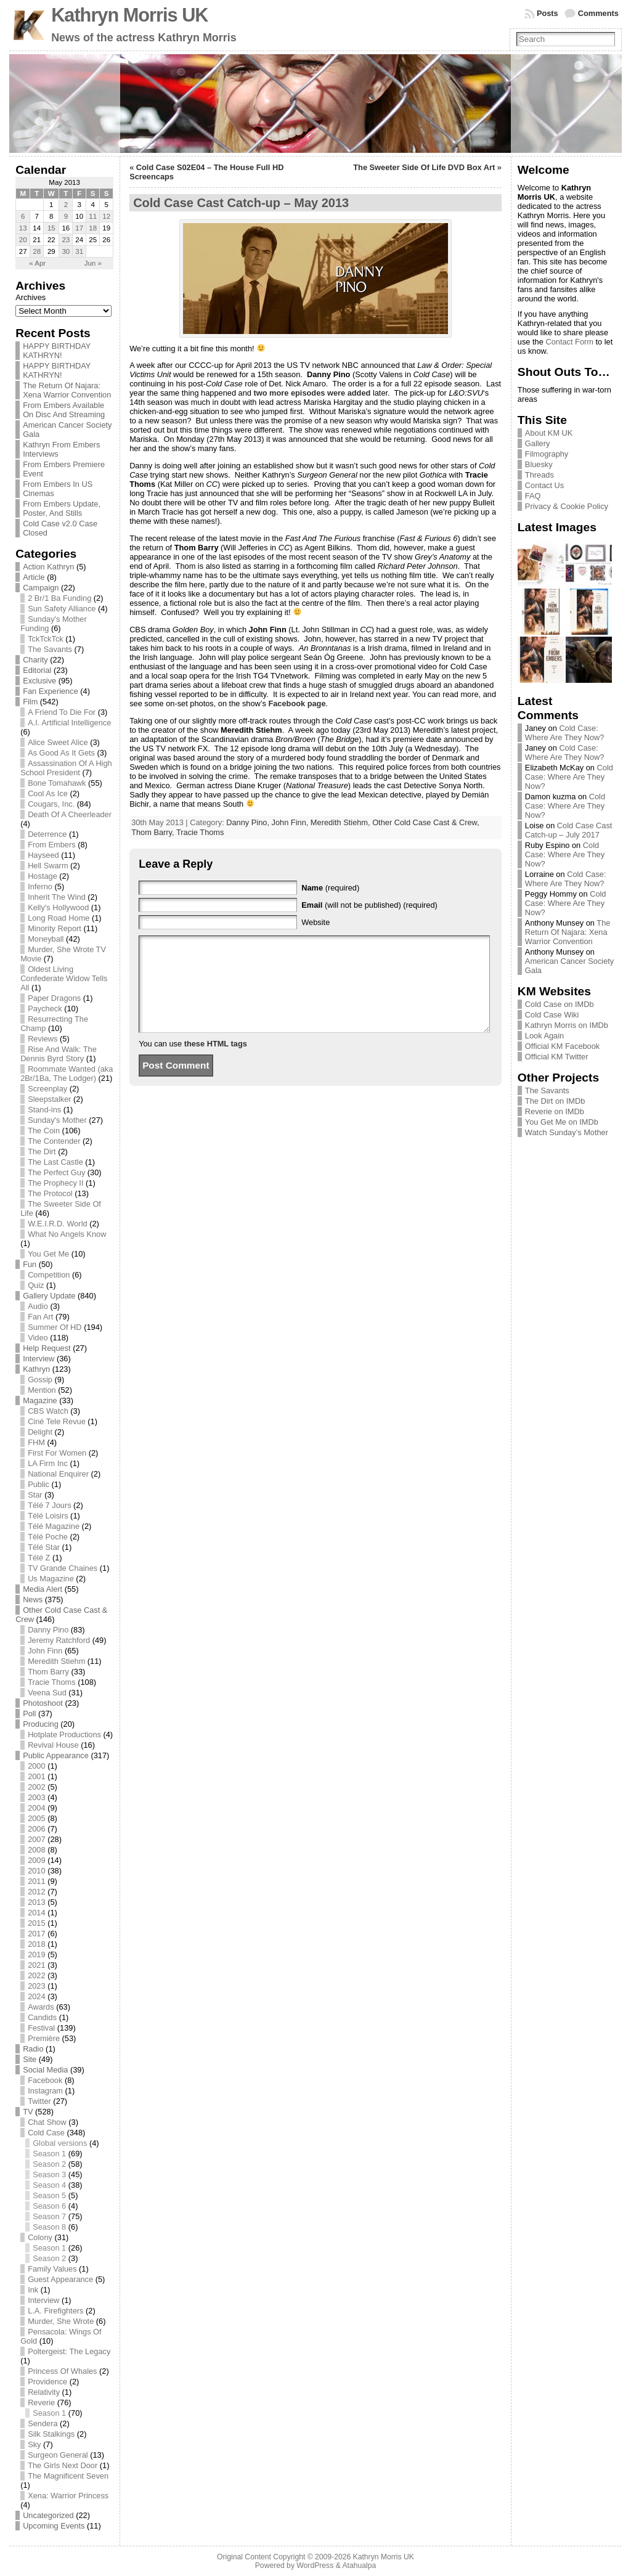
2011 (36, 1881)
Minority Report (54, 928)
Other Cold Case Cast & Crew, (425, 822)
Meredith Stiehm (56, 1661)
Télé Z (39, 1557)
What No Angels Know (67, 1234)
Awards (41, 2006)
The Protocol (50, 1193)
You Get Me (48, 1253)
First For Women (57, 1452)
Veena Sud (47, 1692)
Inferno (40, 886)
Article (34, 577)
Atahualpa (359, 2565)
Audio (38, 1306)
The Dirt (42, 1151)
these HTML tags (215, 1062)
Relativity (44, 2392)
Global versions (60, 2143)
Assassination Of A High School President (66, 768)
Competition (49, 1274)
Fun (29, 1264)
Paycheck (45, 1008)
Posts (547, 13)
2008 (36, 1849)
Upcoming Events (53, 2525)
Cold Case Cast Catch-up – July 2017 (569, 830)
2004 (36, 1807)
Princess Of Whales (62, 2371)
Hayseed (43, 855)
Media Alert (42, 1589)
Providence (47, 2381)
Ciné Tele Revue (57, 1421)
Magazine (40, 1400)
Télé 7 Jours (49, 1505)
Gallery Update (49, 1295)
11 (93, 216)
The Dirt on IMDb (555, 1101)
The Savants (50, 649)
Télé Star (44, 1547)
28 (37, 251)
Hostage (42, 876)
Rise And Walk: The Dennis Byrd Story (58, 1054)
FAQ (533, 495)
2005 (36, 1818)
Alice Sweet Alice (58, 742)
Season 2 (49, 2164)
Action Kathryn (48, 566)
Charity (35, 659)
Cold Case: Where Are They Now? (565, 732)
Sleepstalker (49, 1099)
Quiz (36, 1285)
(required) (330, 887)
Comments (598, 13)
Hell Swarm (48, 865)
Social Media (45, 2069)
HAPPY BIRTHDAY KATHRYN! (57, 350)
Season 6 (49, 2206)
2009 (36, 1860)
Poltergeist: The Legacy (69, 2351)
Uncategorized (48, 2515)
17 (79, 228)
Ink (33, 2289)
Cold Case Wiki (552, 1014)
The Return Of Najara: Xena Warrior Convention (67, 390)
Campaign (41, 587)
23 (66, 239)
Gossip (40, 1379)
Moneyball (45, 939)
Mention (42, 1390)
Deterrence (47, 834)
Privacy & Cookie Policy (566, 506)
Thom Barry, (153, 832)
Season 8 (49, 2227)
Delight (40, 1432)
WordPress (314, 2565)
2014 (36, 1912)
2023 (36, 1986)
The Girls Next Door (62, 2465)
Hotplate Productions (64, 1734)
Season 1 (49, 2153)
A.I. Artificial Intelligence (69, 722)
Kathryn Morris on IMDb (566, 1025)
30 (66, 251)
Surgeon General (58, 2455)
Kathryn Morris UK (129, 15)
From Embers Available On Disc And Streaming (64, 410)
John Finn (45, 1650)
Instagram (45, 2090)
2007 (36, 1839)
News (33, 1599)
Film (30, 701)
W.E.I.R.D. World (57, 1223)
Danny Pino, (248, 822)
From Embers (52, 844)
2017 (36, 1933)
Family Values (52, 2268)
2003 (36, 1797)
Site (29, 2059)
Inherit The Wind (57, 897)
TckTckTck (45, 638)
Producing (41, 1724)
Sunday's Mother (57, 1120)
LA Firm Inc (48, 1463)
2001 (36, 1776)
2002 (36, 1786)
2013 (36, 1902)
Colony (40, 2237)
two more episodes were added (311, 392)
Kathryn (36, 1369)
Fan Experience (50, 691)
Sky (34, 2444)
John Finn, (291, 822)
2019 (36, 1954)
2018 (36, 1944)
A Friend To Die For (62, 712)
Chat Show (47, 2122)
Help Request (47, 1348)
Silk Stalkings (51, 2434)
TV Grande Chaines (62, 1568)
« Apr (37, 263)
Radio (33, 2048)
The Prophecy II (55, 1183)
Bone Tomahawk (57, 783)
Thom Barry (48, 1671)
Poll (29, 1713)
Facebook (45, 2080)
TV (28, 2111)
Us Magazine (51, 1578)
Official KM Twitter (556, 1056)
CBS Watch (48, 1411)
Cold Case (46, 2132)
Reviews (42, 1038)
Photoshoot (43, 1703)
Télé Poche (48, 1536)
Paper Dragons (54, 998)
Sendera (42, 2423)
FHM (36, 1442)
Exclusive (39, 680)
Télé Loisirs (48, 1515)
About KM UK (549, 433)
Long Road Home (58, 918)
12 (106, 216)
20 (23, 239)
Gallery (537, 443)
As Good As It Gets (61, 752)
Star (35, 1494)
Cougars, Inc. (51, 804)
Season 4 (49, 2185)
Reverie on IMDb (554, 1111)
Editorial (37, 670)
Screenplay (47, 1088)
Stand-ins (44, 1109)
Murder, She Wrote (61, 2321)
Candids (42, 2017)
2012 (36, 1891)
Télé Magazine (53, 1526)
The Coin (44, 1130)
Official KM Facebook (562, 1046)
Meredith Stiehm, (341, 822)
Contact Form (569, 341)
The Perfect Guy (56, 1172)
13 (23, 228)
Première (44, 2038)
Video (38, 1337)
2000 (36, 1766)
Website (315, 922)
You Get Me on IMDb (561, 1122)
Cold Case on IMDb (559, 1004)
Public (38, 1484)
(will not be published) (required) (369, 905)
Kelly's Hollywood (58, 907)
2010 (36, 1870)
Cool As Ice (48, 793)
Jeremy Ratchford (59, 1640)
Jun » (93, 263)
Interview (38, 1358)
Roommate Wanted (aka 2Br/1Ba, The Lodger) (66, 1073)
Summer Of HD (54, 1327)
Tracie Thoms (52, 1682)
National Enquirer (58, 1473)
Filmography (546, 454)
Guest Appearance (60, 2279)
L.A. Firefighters (55, 2310)
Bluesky (539, 464)
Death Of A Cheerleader (70, 814)
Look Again (544, 1035)
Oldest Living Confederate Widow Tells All (63, 978)
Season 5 (49, 2195)
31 (79, 251)
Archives (30, 297)
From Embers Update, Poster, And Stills (61, 508)
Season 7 (49, 2216)
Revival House (53, 1745)
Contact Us (544, 485)
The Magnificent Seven (68, 2475)
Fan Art (40, 1316)
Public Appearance (56, 1755)
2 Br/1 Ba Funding (59, 598)
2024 (36, 1996)
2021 (36, 1965)
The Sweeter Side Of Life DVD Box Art (424, 167)
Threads (539, 474)
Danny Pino (48, 1629)
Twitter (39, 2101)
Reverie (41, 2402)
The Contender (54, 1141)
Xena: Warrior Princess (68, 2495)
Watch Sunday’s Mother (566, 1132)
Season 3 (49, 2174)
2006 (36, 1828)
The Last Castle (55, 1162)
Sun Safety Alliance (62, 608)
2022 (36, 1975)
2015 (36, 1923)
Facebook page (296, 703)
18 (93, 228)
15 (51, 228)
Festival (41, 2027)
